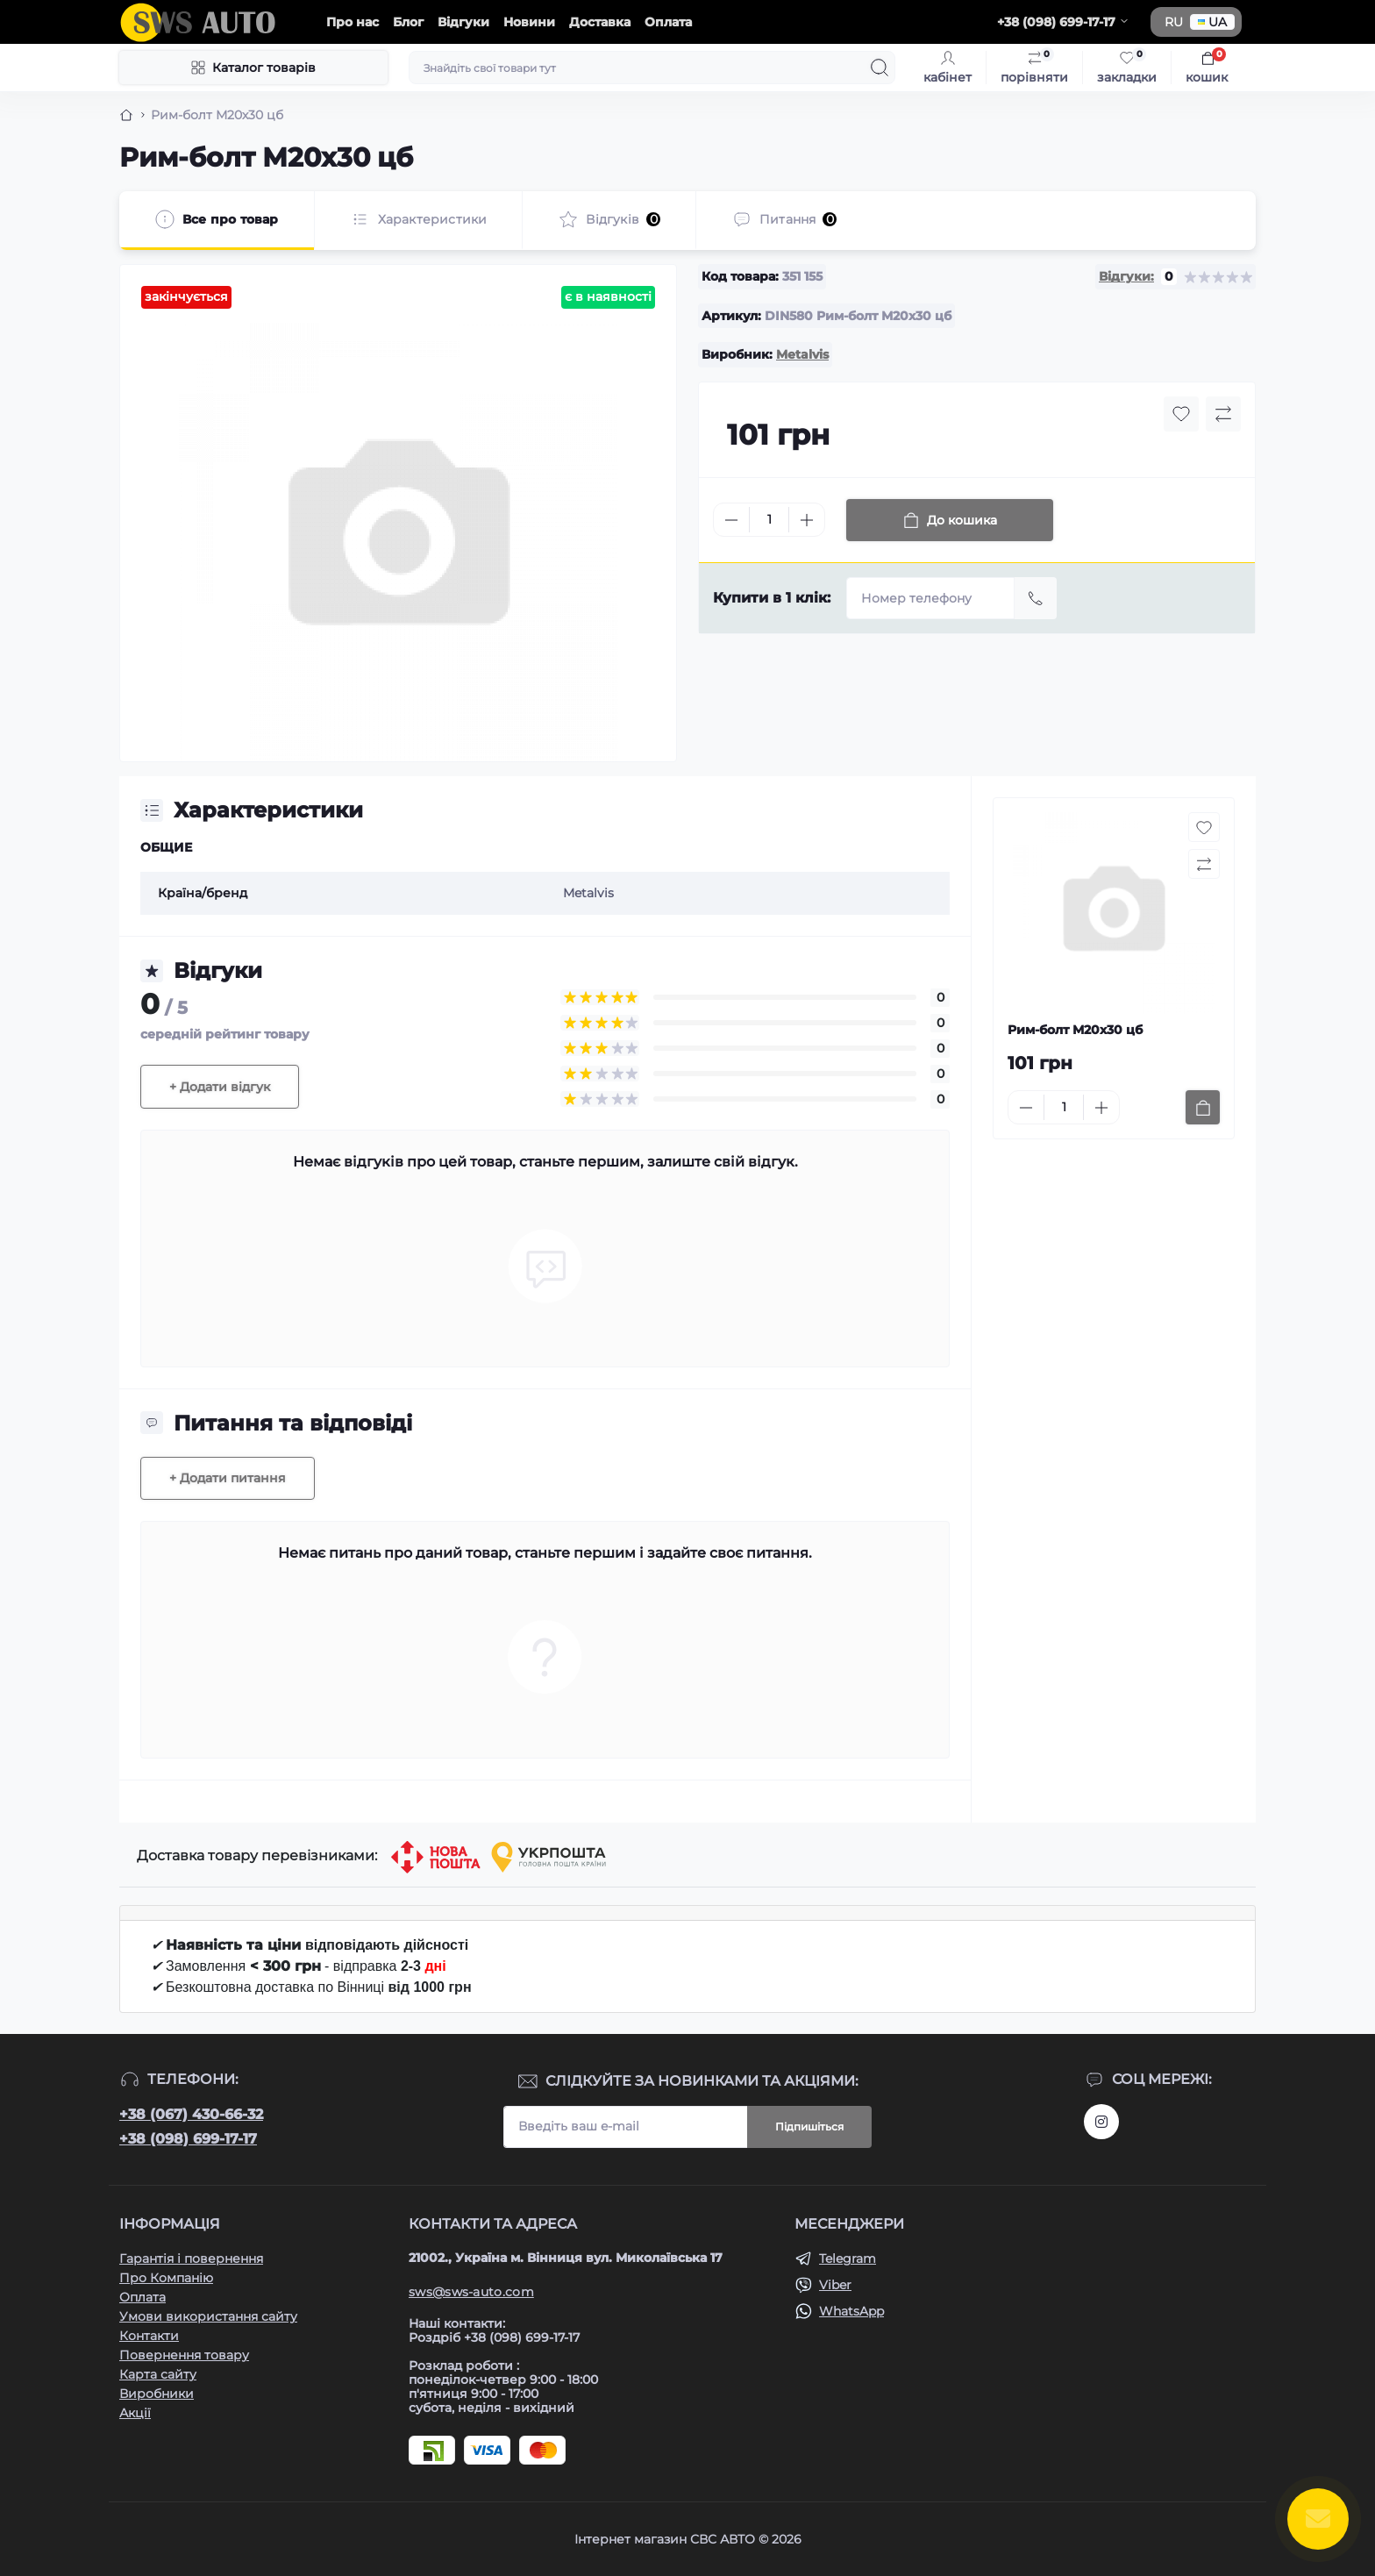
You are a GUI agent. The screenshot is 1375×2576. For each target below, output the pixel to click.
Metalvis (802, 354)
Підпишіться (809, 2126)
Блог (408, 22)
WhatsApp (851, 2311)
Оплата (668, 22)
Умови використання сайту (208, 2316)
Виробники (156, 2394)
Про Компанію (166, 2278)
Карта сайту (157, 2374)
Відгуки (463, 22)
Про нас (352, 22)
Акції (135, 2413)
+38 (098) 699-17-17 (188, 2138)
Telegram (847, 2258)
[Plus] (806, 520)
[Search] (879, 67)
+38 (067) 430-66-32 (191, 2114)
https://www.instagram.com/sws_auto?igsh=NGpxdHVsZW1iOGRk (1101, 2122)
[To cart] (1203, 1107)
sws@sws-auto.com (471, 2292)
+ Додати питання (227, 1478)
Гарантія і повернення (191, 2258)
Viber (835, 2285)
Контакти (149, 2336)
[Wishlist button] (1181, 414)
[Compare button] (1223, 414)
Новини (529, 22)
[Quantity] (769, 519)
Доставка (600, 22)
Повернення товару (184, 2355)
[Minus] (731, 520)
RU (1174, 22)
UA (1212, 22)
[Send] (1036, 598)
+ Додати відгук (219, 1087)
